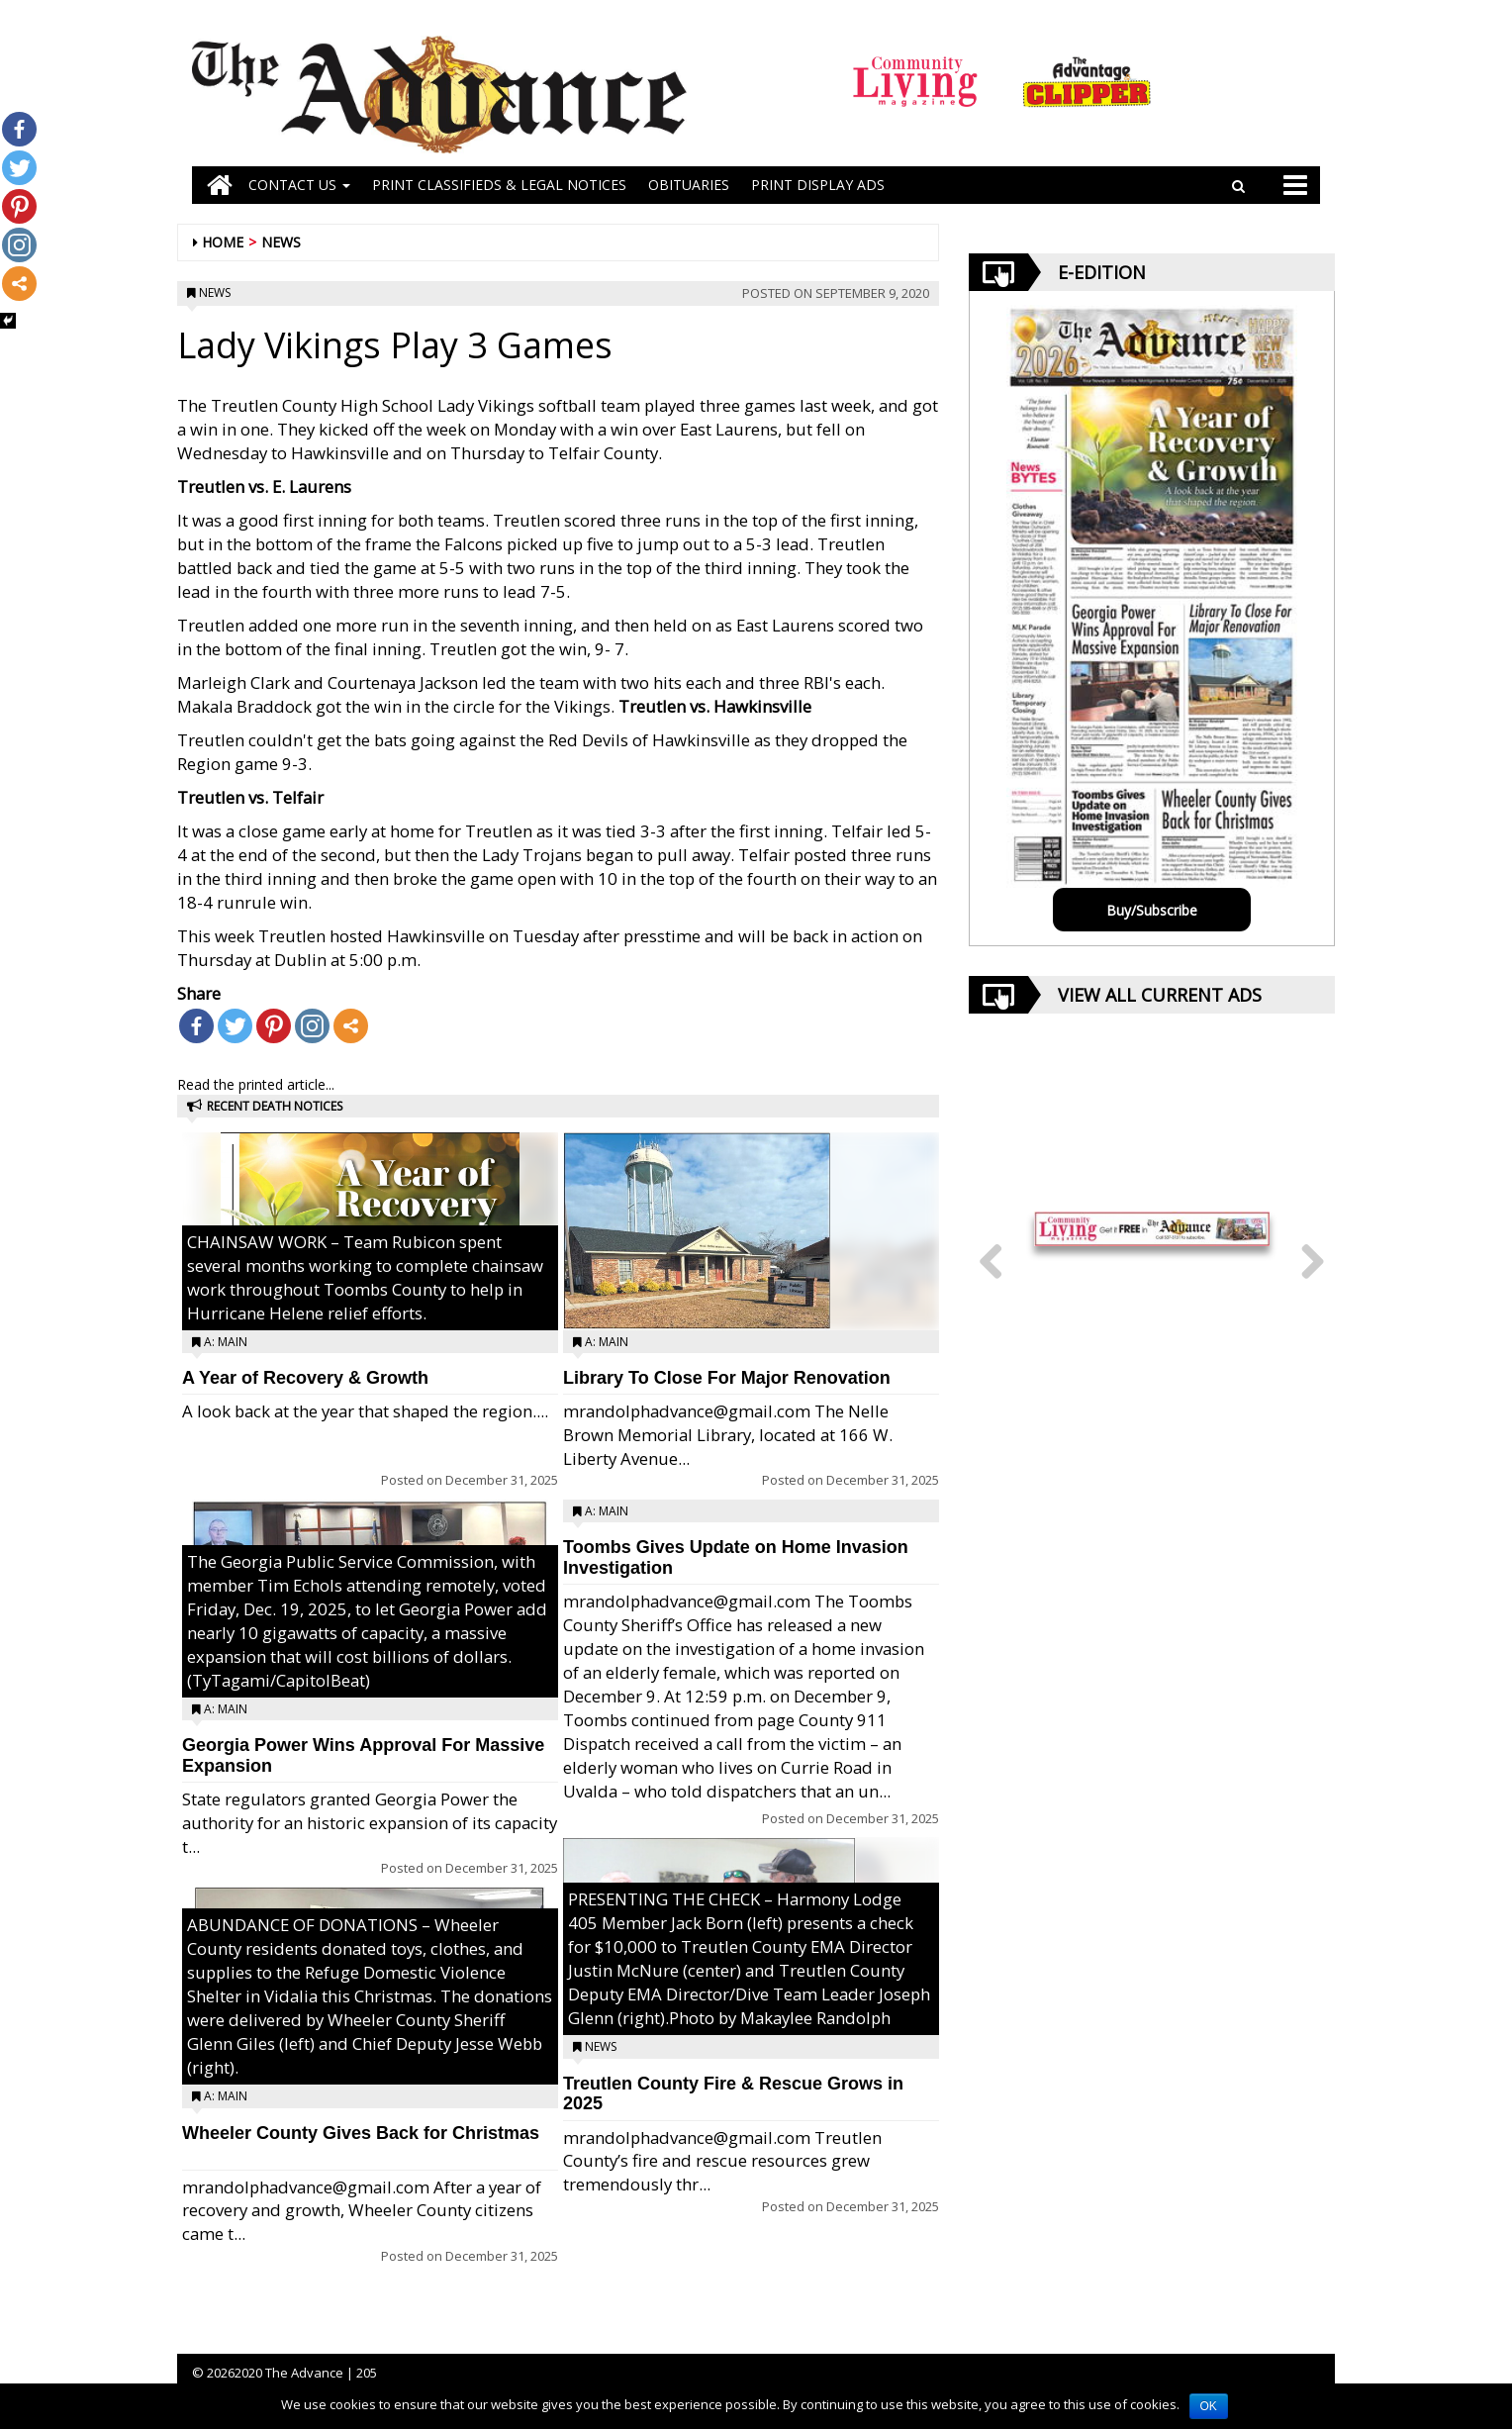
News (281, 242)
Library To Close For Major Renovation (727, 1378)
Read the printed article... (255, 1084)
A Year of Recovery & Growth (305, 1378)
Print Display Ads (818, 184)
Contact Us (299, 184)
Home (222, 242)
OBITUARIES (688, 184)
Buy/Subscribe (1151, 910)
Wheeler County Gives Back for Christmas (360, 2133)
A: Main (225, 1341)
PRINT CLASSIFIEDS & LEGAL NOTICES (499, 184)
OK (1208, 2406)
